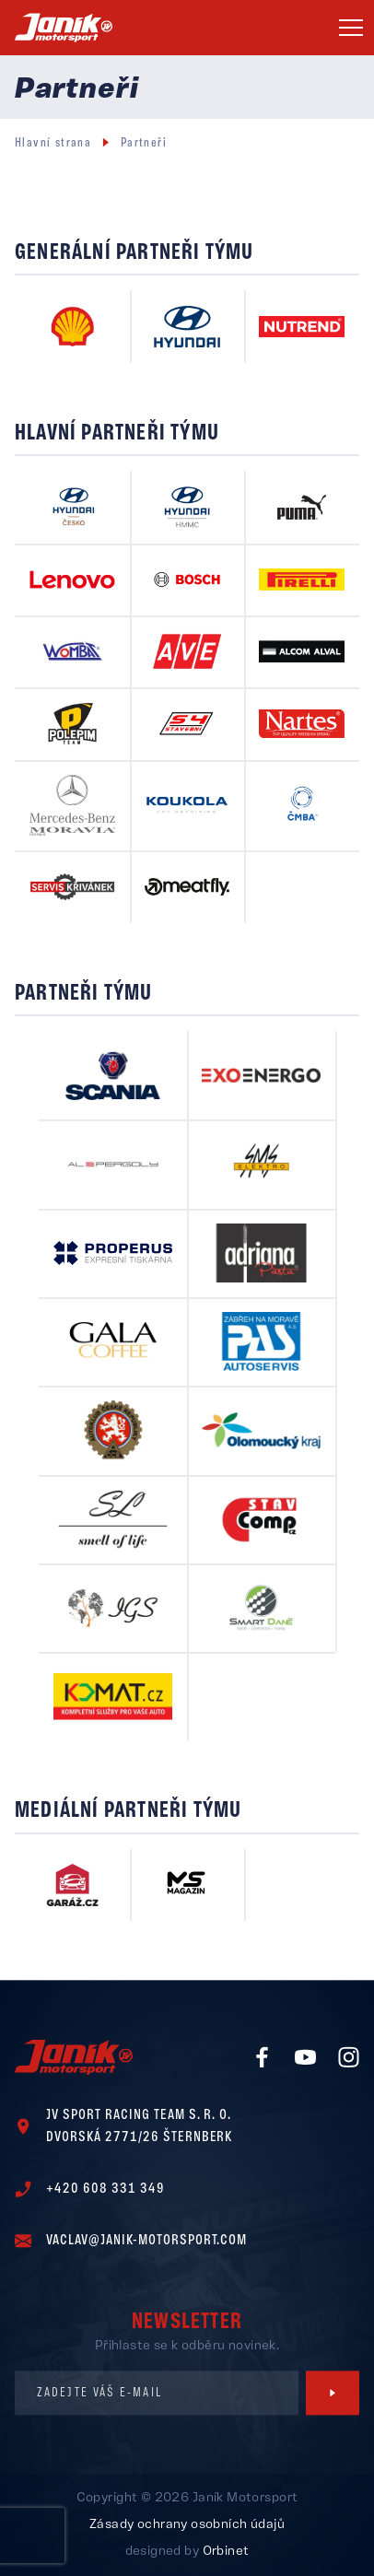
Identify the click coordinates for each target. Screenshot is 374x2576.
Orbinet (226, 2551)
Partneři (144, 143)
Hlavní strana (53, 143)
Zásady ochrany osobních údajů (187, 2525)
